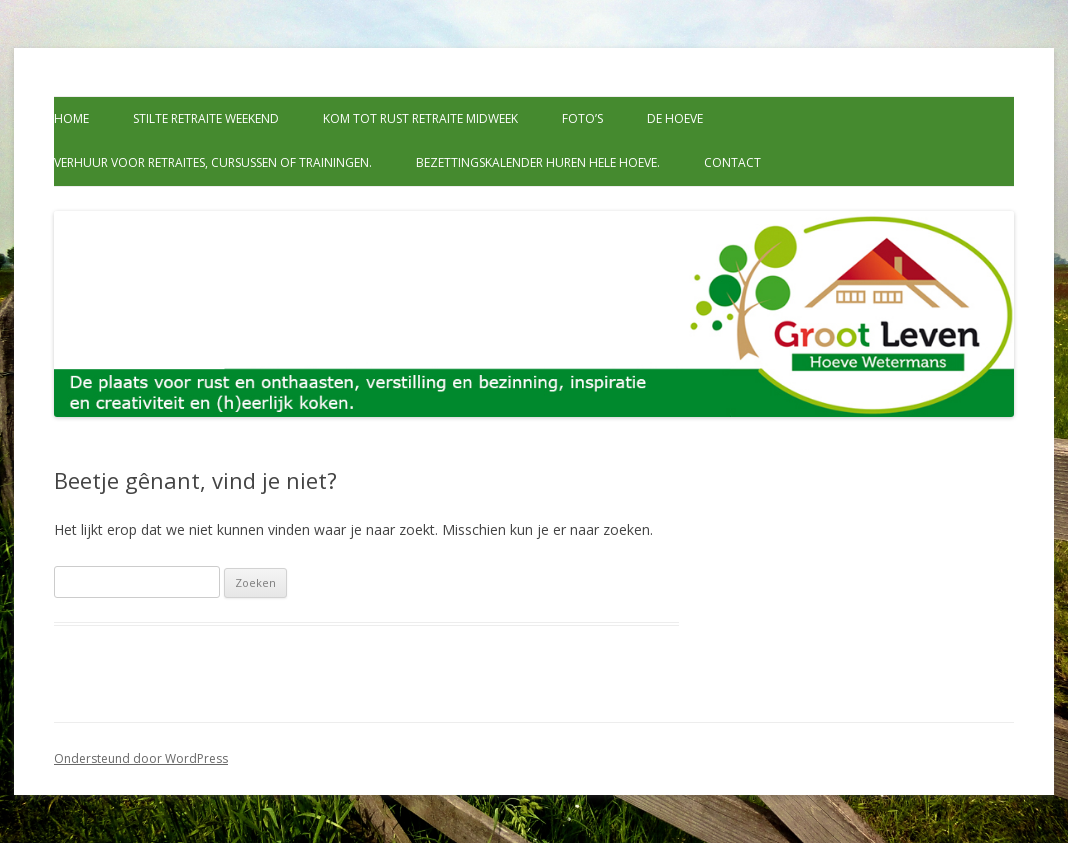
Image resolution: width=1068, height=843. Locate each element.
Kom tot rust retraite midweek (420, 118)
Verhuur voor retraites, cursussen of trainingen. (213, 162)
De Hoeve (675, 118)
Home (71, 118)
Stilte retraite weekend (206, 118)
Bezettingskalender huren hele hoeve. (538, 162)
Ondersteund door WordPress (141, 758)
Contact (732, 162)
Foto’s (582, 118)
